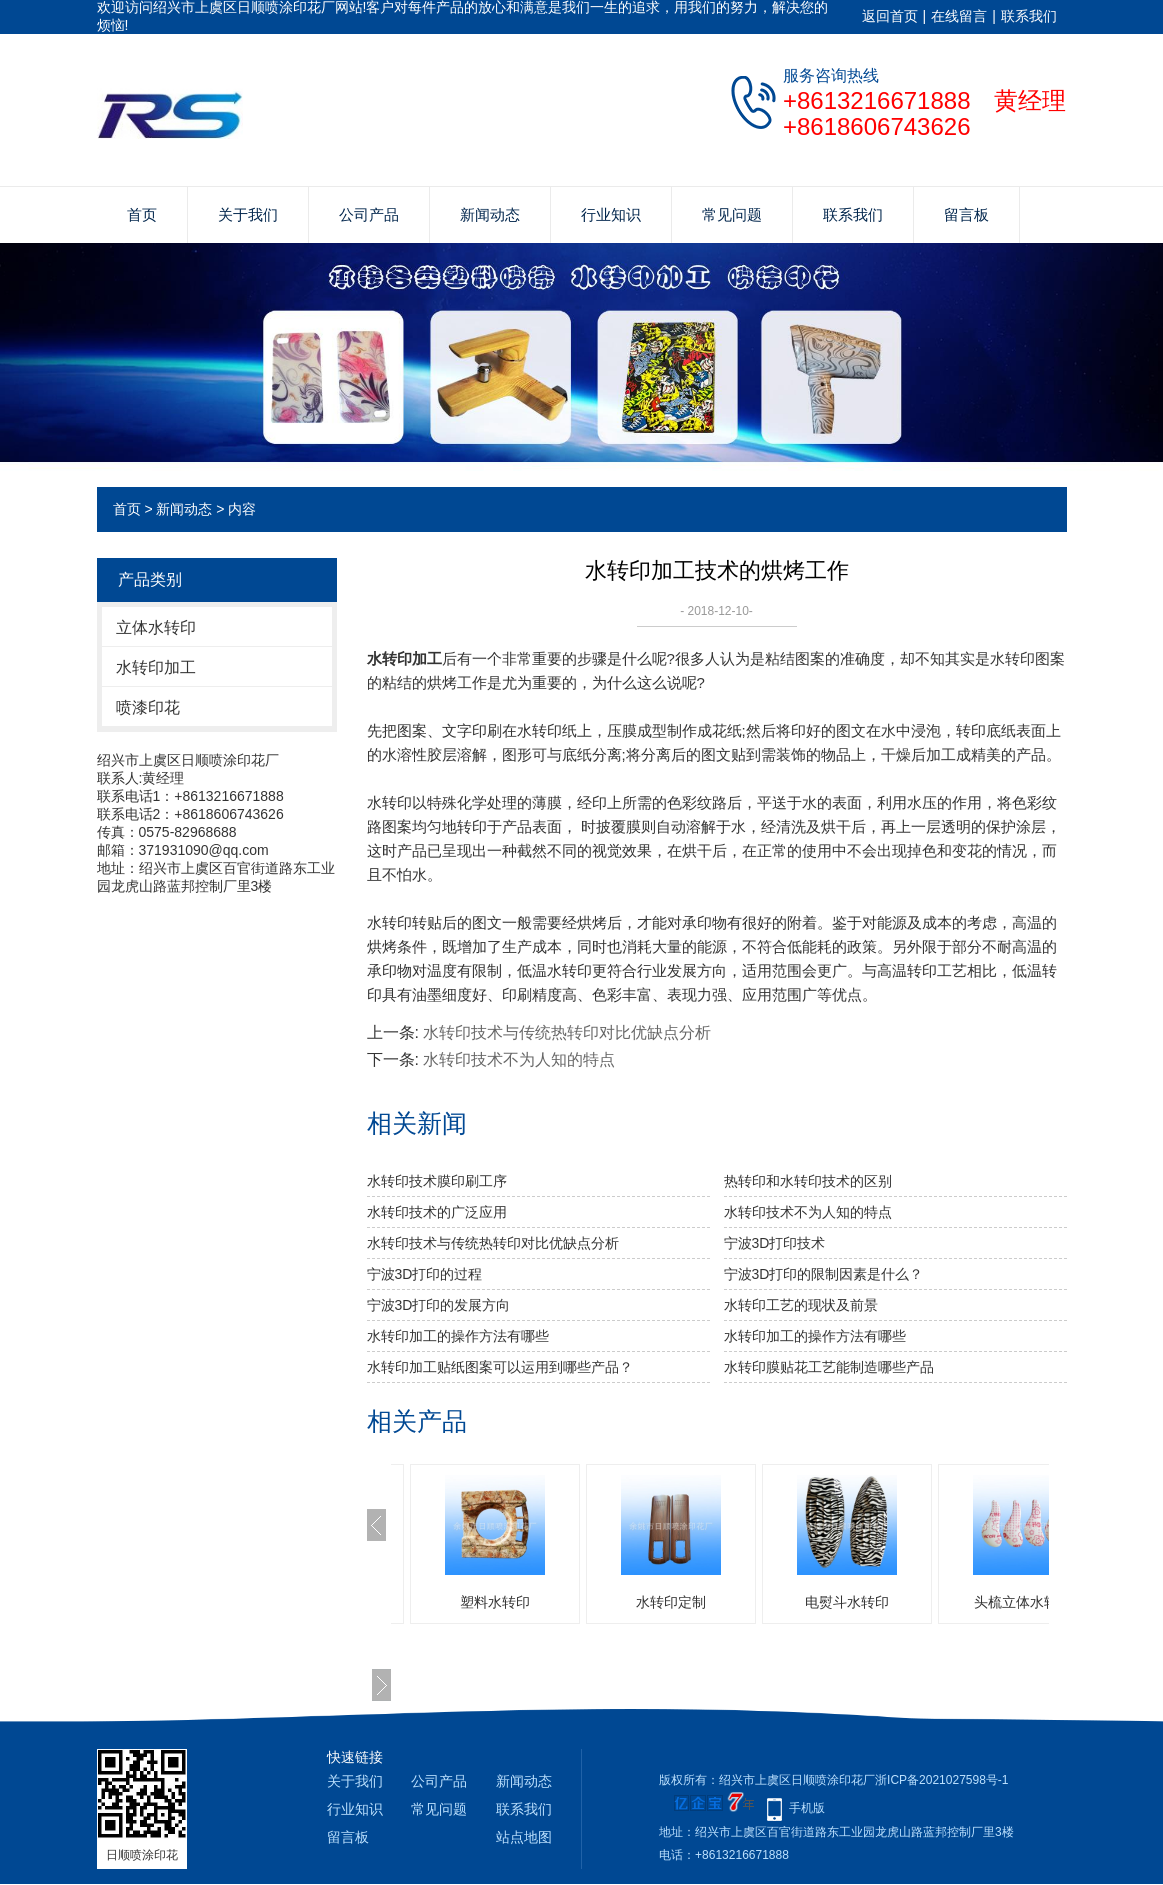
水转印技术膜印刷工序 (437, 1181)
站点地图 (524, 1837)
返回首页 (890, 16)
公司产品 (369, 214)
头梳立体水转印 (1023, 1602)
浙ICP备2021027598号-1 (941, 1780)
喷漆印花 (148, 707)
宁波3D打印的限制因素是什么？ (824, 1274)
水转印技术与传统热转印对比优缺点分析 (567, 1032)
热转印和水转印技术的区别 (808, 1181)
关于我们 (248, 214)
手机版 (807, 1808)
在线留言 (959, 16)
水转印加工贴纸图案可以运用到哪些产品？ (500, 1367)
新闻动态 (490, 214)
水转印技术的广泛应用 (437, 1212)
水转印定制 (671, 1602)
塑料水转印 (495, 1602)
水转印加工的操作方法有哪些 (458, 1336)
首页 (142, 214)
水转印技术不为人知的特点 (519, 1059)
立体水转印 (156, 627)
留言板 (966, 214)
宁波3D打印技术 (775, 1243)
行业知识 (611, 214)
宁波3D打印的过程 (425, 1274)
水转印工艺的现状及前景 (801, 1305)
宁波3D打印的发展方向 (439, 1305)
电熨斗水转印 (847, 1602)
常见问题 (732, 214)
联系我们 (1029, 16)
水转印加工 (156, 667)
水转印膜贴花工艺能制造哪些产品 (829, 1367)
